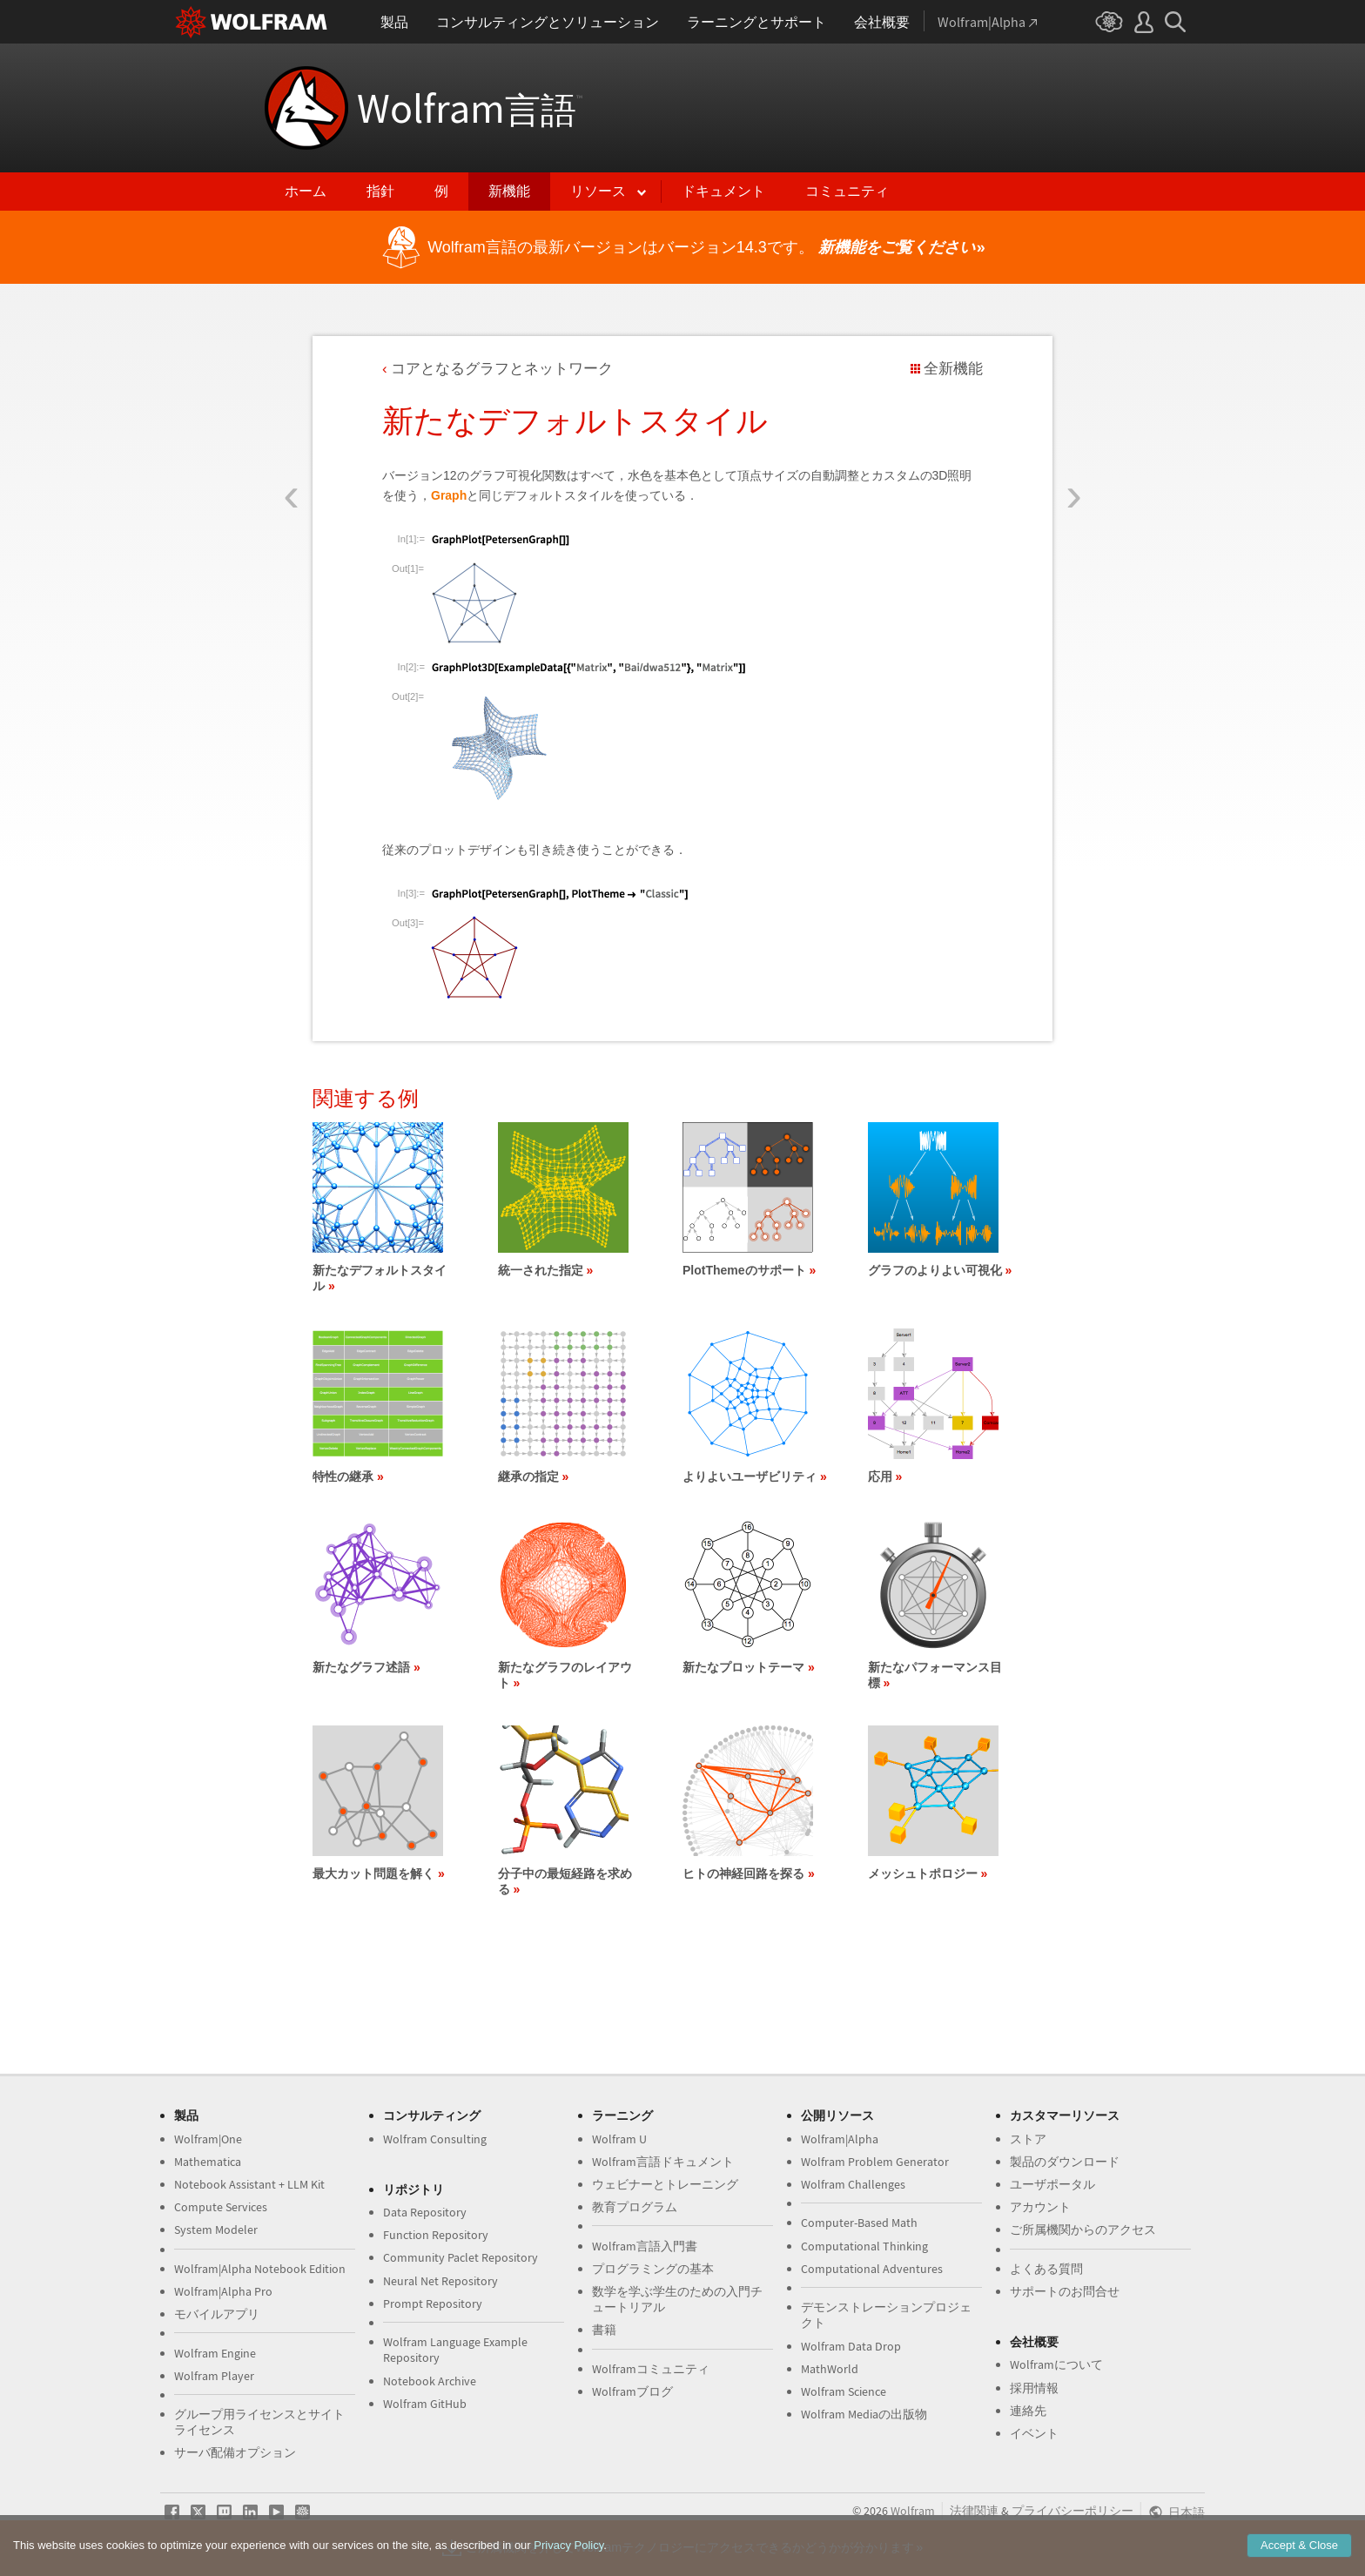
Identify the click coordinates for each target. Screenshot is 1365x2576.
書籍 (604, 2329)
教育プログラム (634, 2207)
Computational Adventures (872, 2269)
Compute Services (220, 2207)
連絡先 (1028, 2410)
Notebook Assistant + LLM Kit (249, 2184)
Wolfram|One (208, 2139)
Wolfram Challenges (853, 2184)
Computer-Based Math (859, 2222)
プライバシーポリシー (1072, 2511)
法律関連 (974, 2511)
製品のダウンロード (1065, 2161)
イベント (1034, 2433)
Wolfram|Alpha (839, 2139)
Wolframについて (1056, 2364)
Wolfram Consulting (435, 2139)
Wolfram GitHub (425, 2403)
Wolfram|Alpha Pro (223, 2291)
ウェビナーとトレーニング (665, 2184)
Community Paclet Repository (460, 2257)
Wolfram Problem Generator (875, 2161)
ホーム (305, 191)
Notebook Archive (429, 2381)
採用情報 (1034, 2388)
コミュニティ (847, 191)
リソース (598, 191)
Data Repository (425, 2212)
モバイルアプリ (216, 2314)
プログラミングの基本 (653, 2269)
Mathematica (207, 2161)
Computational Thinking (864, 2246)
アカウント (1040, 2207)
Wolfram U (619, 2139)
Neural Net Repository (440, 2281)
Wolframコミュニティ (650, 2369)
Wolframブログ (632, 2391)
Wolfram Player (214, 2376)
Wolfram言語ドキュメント (663, 2161)
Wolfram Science (843, 2391)
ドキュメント (723, 191)
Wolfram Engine (215, 2353)
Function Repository (435, 2235)
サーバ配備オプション (235, 2452)
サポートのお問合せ (1065, 2291)
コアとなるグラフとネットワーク (502, 368)
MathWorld (829, 2369)
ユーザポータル (1052, 2184)
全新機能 (953, 368)
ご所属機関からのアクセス (1083, 2229)
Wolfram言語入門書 (644, 2246)
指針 (380, 191)
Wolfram (469, 108)
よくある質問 (1046, 2269)
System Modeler (216, 2229)
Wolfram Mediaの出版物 (864, 2414)
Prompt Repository (432, 2303)
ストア (1028, 2139)
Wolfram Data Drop (851, 2346)
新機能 (509, 191)
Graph (449, 495)
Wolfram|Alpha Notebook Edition (260, 2269)
